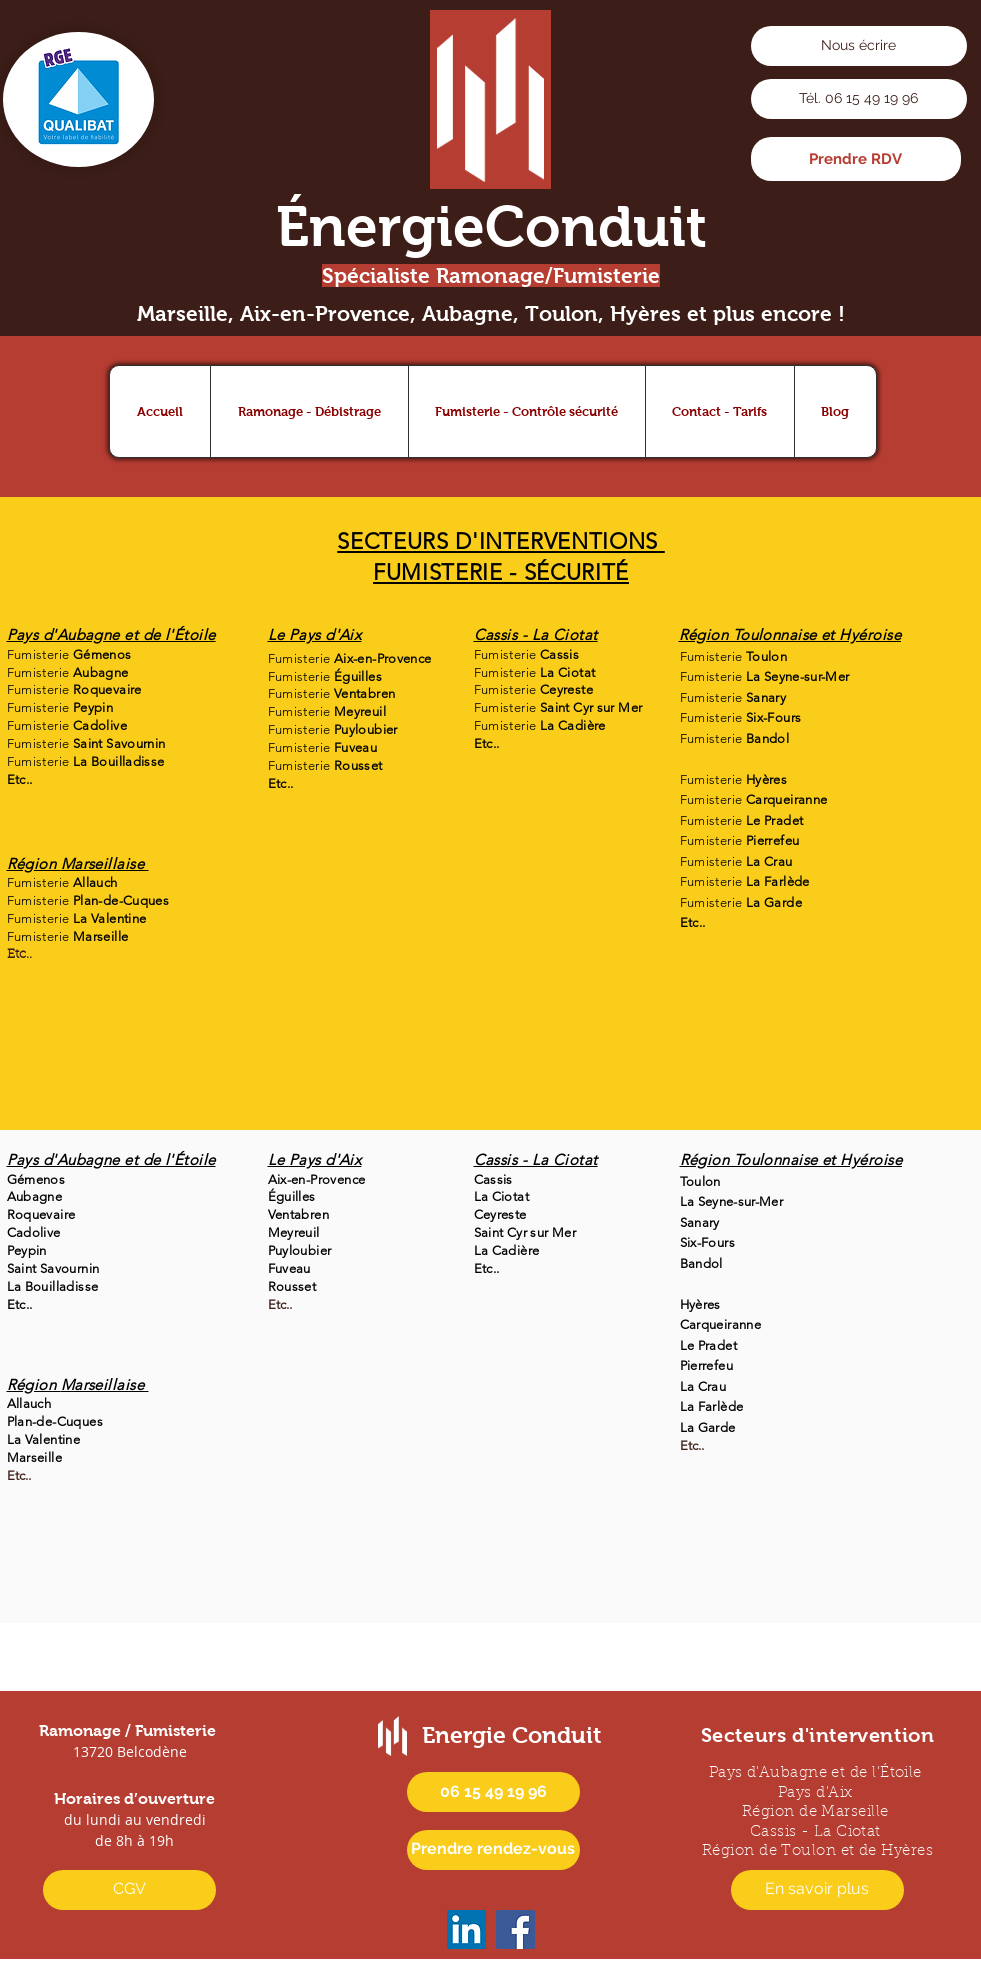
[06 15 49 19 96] (493, 1792)
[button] (309, 411)
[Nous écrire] (859, 46)
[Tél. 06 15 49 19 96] (859, 99)
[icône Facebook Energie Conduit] (515, 1929)
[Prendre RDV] (856, 159)
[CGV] (129, 1890)
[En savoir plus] (817, 1890)
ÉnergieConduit (491, 226)
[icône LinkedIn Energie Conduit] (466, 1929)
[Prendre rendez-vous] (493, 1850)
